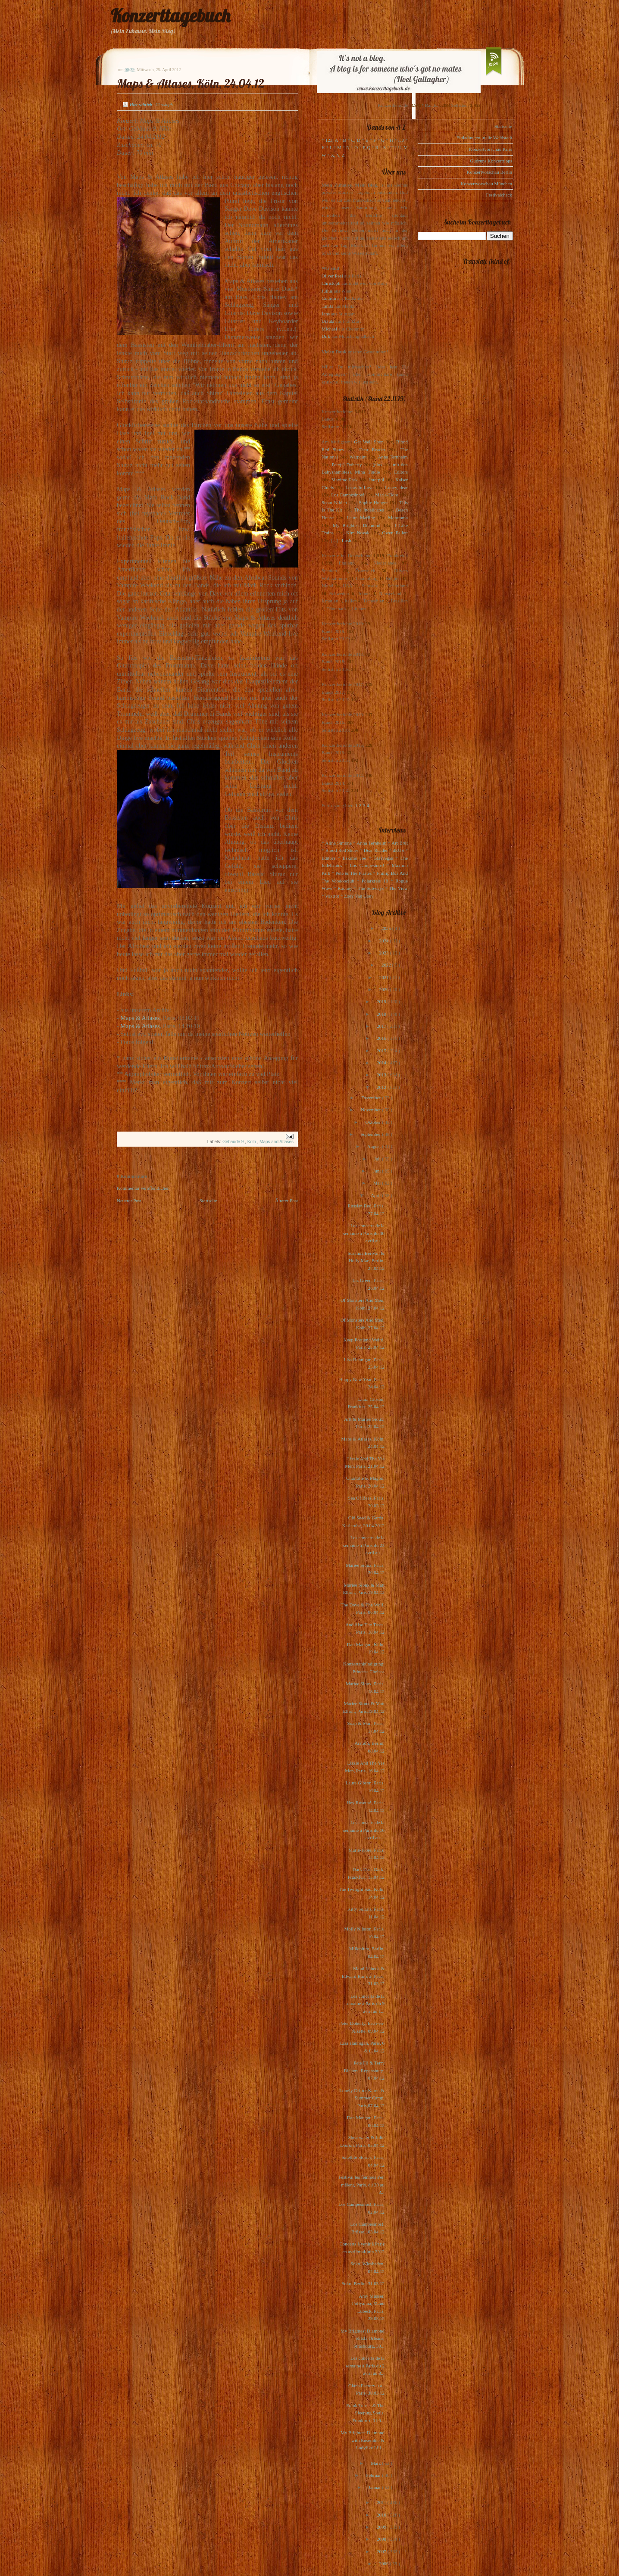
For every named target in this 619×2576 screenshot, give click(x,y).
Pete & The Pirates (353, 873)
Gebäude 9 (233, 1141)
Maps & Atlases (139, 1017)
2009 (382, 2526)
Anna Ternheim (393, 456)
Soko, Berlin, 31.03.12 (363, 2283)
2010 (382, 2514)
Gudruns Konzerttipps (491, 160)
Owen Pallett (395, 532)
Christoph (331, 283)
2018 (382, 1014)
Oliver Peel (332, 275)
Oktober (373, 1122)
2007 (382, 2551)
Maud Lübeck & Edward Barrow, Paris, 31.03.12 (363, 1976)
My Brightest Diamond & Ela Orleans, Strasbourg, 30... (363, 2338)
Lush (346, 540)
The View (398, 888)
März (376, 2463)
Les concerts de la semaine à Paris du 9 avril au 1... (365, 2003)
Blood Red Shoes (342, 850)
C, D (355, 140)
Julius (327, 290)
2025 (386, 928)
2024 (384, 940)
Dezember (371, 1097)
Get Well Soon (369, 441)
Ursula (328, 321)
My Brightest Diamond (356, 525)
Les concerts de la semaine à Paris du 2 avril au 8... (365, 2365)
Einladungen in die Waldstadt (484, 137)
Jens (326, 313)
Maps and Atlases (276, 1141)
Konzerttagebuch (170, 15)
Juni (377, 1170)
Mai (377, 1182)
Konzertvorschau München (486, 183)
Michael (329, 328)
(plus (377, 464)
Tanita (327, 306)
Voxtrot (332, 895)
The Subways (371, 888)
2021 (384, 977)
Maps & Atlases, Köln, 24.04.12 (190, 83)
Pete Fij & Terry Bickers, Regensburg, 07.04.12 (364, 2070)
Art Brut (399, 842)
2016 (382, 1038)
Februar (374, 2475)
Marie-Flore (386, 494)
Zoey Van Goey (359, 895)
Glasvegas (383, 858)
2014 (382, 1062)
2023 (384, 952)
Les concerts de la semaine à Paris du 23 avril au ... (364, 1545)
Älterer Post (286, 1200)
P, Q (366, 147)
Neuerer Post (129, 1200)
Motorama (398, 517)
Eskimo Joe (354, 858)
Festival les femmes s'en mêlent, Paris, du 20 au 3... (361, 2184)
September (371, 1134)
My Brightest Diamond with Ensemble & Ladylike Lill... (363, 2440)
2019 (382, 1001)
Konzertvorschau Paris (490, 149)
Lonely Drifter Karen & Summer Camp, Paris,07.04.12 (362, 2098)
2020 (384, 989)
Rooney (345, 888)
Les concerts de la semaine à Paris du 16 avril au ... (364, 1830)
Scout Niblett (334, 502)
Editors (401, 471)
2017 (382, 1026)
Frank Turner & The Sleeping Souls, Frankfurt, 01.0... (365, 2413)
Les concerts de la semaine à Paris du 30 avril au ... (364, 1233)
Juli (378, 1158)
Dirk (326, 336)
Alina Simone (338, 842)
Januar (375, 2487)
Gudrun (329, 298)
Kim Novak (357, 532)
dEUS (398, 850)
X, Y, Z (337, 155)
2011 (382, 2502)
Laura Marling (361, 517)
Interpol (376, 479)
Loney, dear (396, 487)
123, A (331, 140)
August (374, 1146)
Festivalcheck (499, 194)
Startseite (208, 1200)
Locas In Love (359, 487)
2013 (382, 1074)
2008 (382, 2539)
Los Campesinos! (347, 494)
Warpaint (357, 456)
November (371, 1109)
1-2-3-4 (362, 805)
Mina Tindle (367, 471)
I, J (401, 140)
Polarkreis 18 (375, 880)
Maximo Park (344, 479)
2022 (386, 964)
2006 (384, 2563)
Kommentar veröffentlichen (143, 1188)
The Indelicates (369, 509)
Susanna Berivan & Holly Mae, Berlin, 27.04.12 (366, 1261)
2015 (382, 1050)
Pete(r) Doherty (346, 464)
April (376, 1195)
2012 (382, 1087)
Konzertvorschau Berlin (489, 172)
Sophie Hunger (373, 502)
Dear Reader (372, 449)
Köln (252, 1141)
